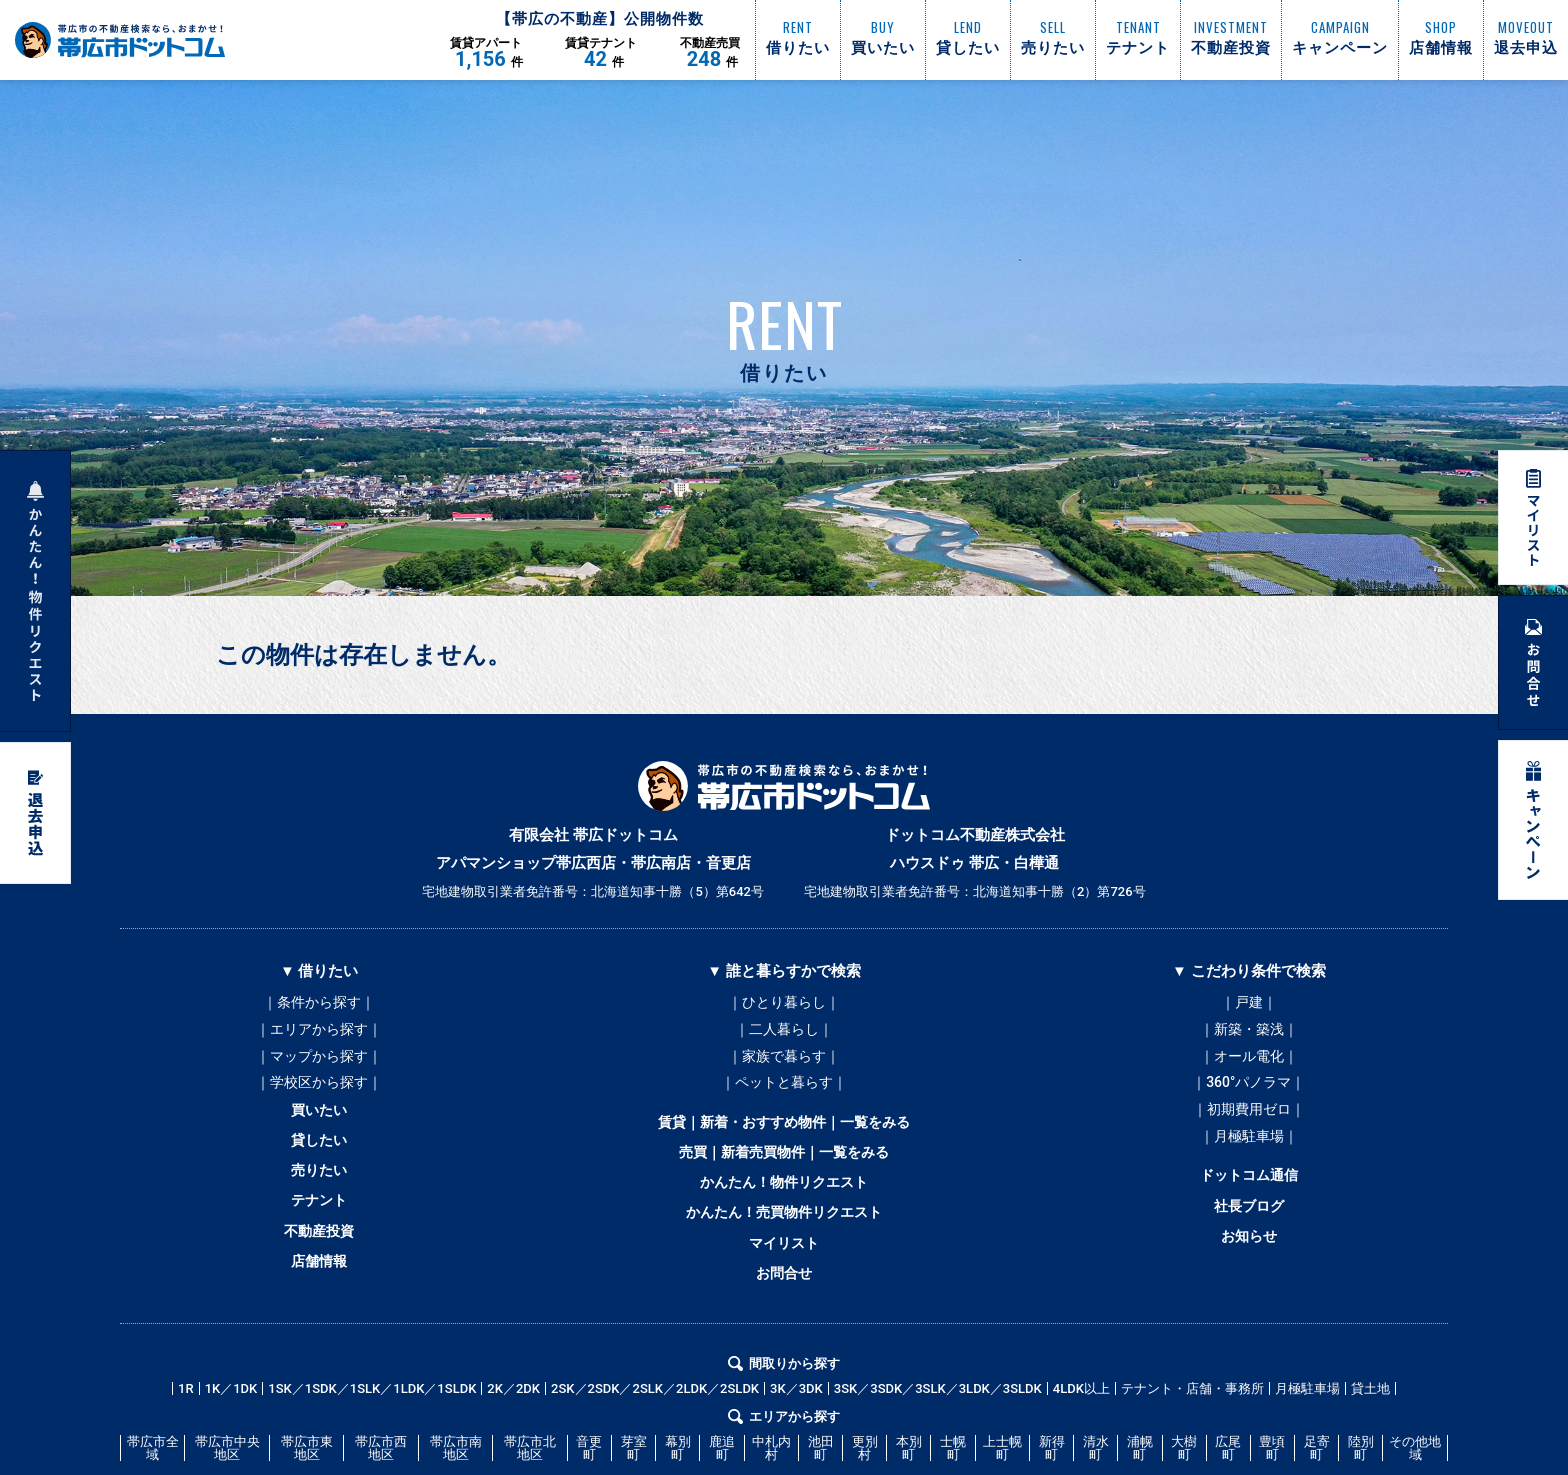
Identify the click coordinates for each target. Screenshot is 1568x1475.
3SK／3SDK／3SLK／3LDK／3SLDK (938, 1424)
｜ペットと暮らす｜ (784, 1093)
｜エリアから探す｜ (319, 1033)
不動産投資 (319, 1261)
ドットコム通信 (1248, 1197)
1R (186, 1424)
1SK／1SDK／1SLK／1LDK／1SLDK (372, 1424)
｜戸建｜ (1249, 1003)
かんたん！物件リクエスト (784, 1205)
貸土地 (1370, 1424)
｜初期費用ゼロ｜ (1249, 1123)
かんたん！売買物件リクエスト (784, 1239)
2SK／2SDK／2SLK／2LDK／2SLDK (655, 1424)
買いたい (319, 1125)
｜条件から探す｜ (319, 1003)
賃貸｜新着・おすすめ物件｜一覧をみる (784, 1137)
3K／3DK (796, 1424)
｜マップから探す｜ (319, 1063)
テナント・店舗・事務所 (1192, 1424)
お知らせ (1249, 1265)
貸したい (319, 1159)
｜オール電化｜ (1249, 1063)
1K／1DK (231, 1424)
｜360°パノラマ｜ (1248, 1093)
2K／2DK (513, 1424)
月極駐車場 (1307, 1424)
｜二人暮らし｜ (784, 1033)
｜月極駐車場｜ (1249, 1153)
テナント (319, 1227)
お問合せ (784, 1307)
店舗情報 (319, 1295)
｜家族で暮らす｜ (784, 1063)
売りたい (319, 1193)
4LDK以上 (1081, 1424)
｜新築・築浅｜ (1249, 1033)
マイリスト (783, 1273)
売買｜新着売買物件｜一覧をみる (783, 1171)
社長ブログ (1248, 1231)
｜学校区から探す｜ (319, 1093)
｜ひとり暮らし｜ (784, 1003)
